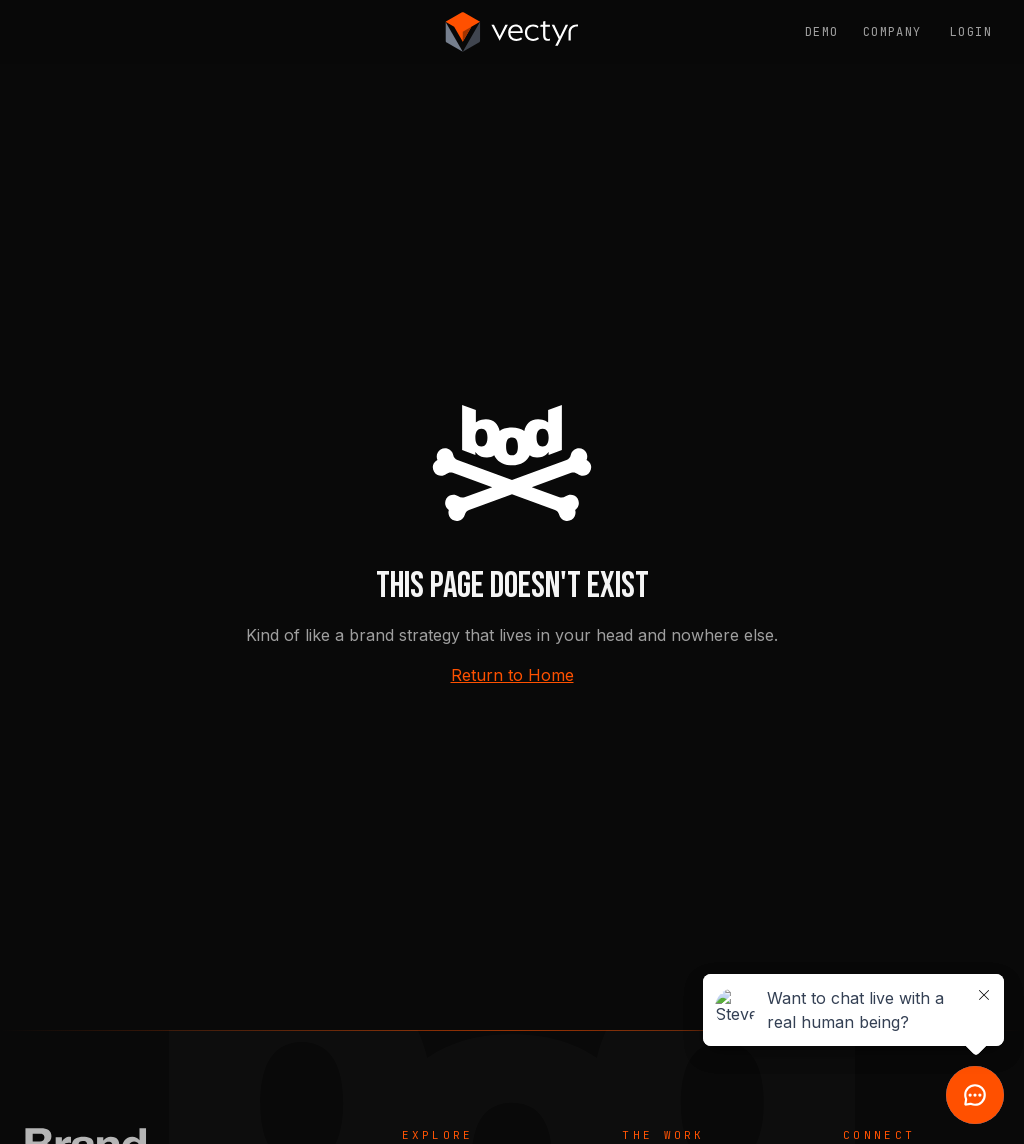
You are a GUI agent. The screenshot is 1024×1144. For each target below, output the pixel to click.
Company (892, 32)
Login (971, 32)
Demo (822, 32)
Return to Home (512, 675)
